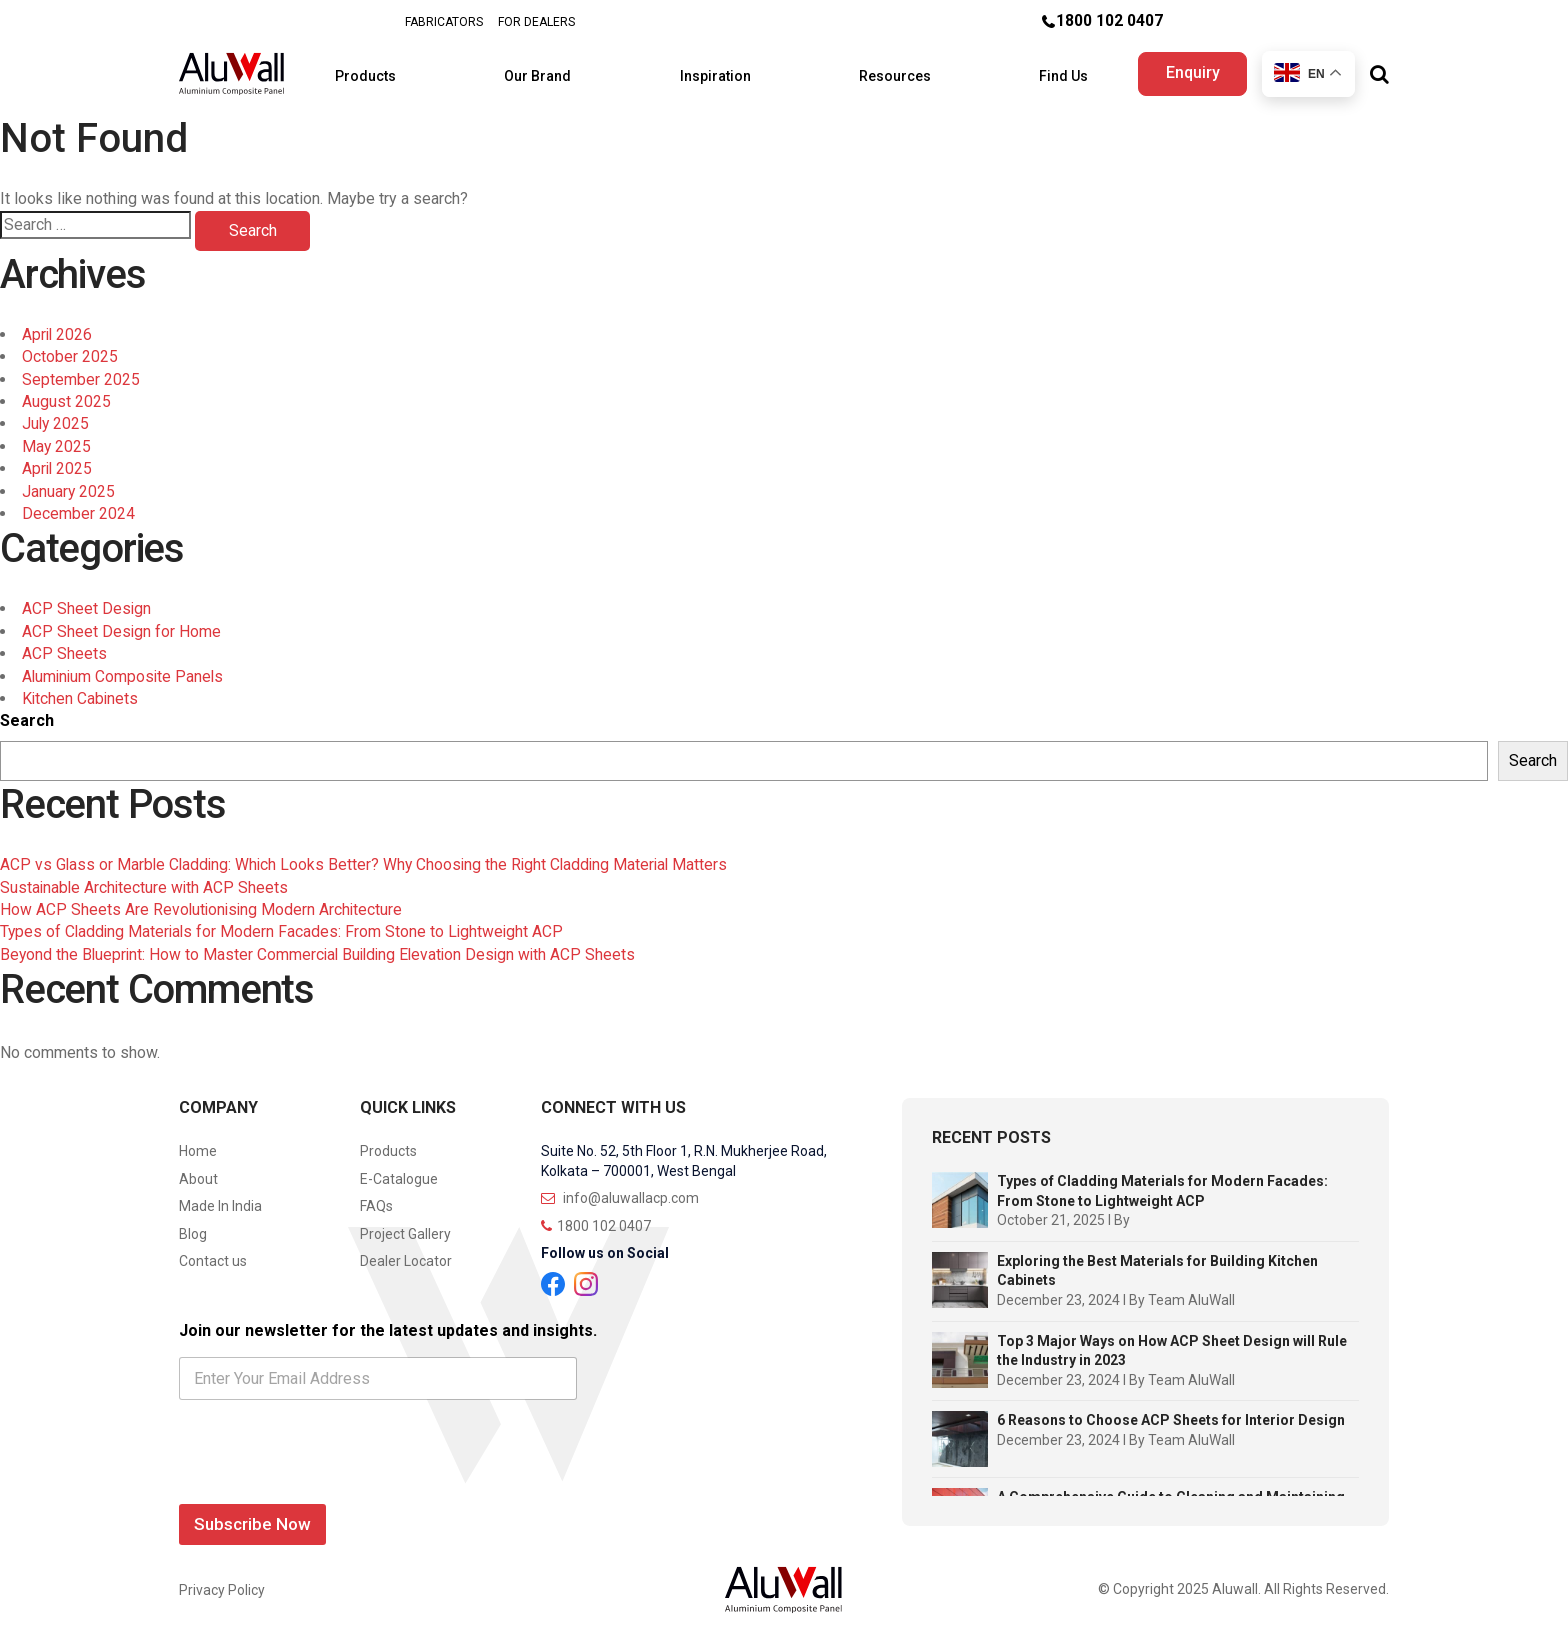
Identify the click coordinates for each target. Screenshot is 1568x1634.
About (198, 1169)
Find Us (1040, 70)
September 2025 (81, 369)
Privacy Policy (222, 1580)
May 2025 (57, 436)
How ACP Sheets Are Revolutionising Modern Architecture (203, 899)
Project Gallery (405, 1224)
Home (198, 1141)
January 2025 (69, 481)
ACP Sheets (64, 643)
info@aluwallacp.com (620, 1189)
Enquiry (1189, 68)
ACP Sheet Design (87, 599)
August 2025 (66, 391)
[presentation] (331, 1474)
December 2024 (78, 503)
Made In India (220, 1197)
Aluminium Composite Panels (125, 666)
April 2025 (58, 459)
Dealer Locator (406, 1252)
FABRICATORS (444, 22)
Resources (884, 70)
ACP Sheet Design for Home (122, 621)
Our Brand (552, 70)
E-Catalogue (399, 1169)
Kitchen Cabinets (81, 688)
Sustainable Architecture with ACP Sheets (146, 877)
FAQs (376, 1197)
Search (27, 711)
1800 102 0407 (1109, 21)
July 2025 (56, 414)
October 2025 (70, 347)
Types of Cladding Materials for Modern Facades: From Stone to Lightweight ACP (285, 922)
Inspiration (717, 70)
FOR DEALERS (536, 22)
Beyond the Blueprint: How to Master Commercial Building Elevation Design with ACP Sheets (323, 944)
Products (393, 70)
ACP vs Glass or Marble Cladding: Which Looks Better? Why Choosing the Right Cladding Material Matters (369, 854)
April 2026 (58, 324)
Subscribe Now (252, 1515)
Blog (193, 1224)
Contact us (213, 1252)
